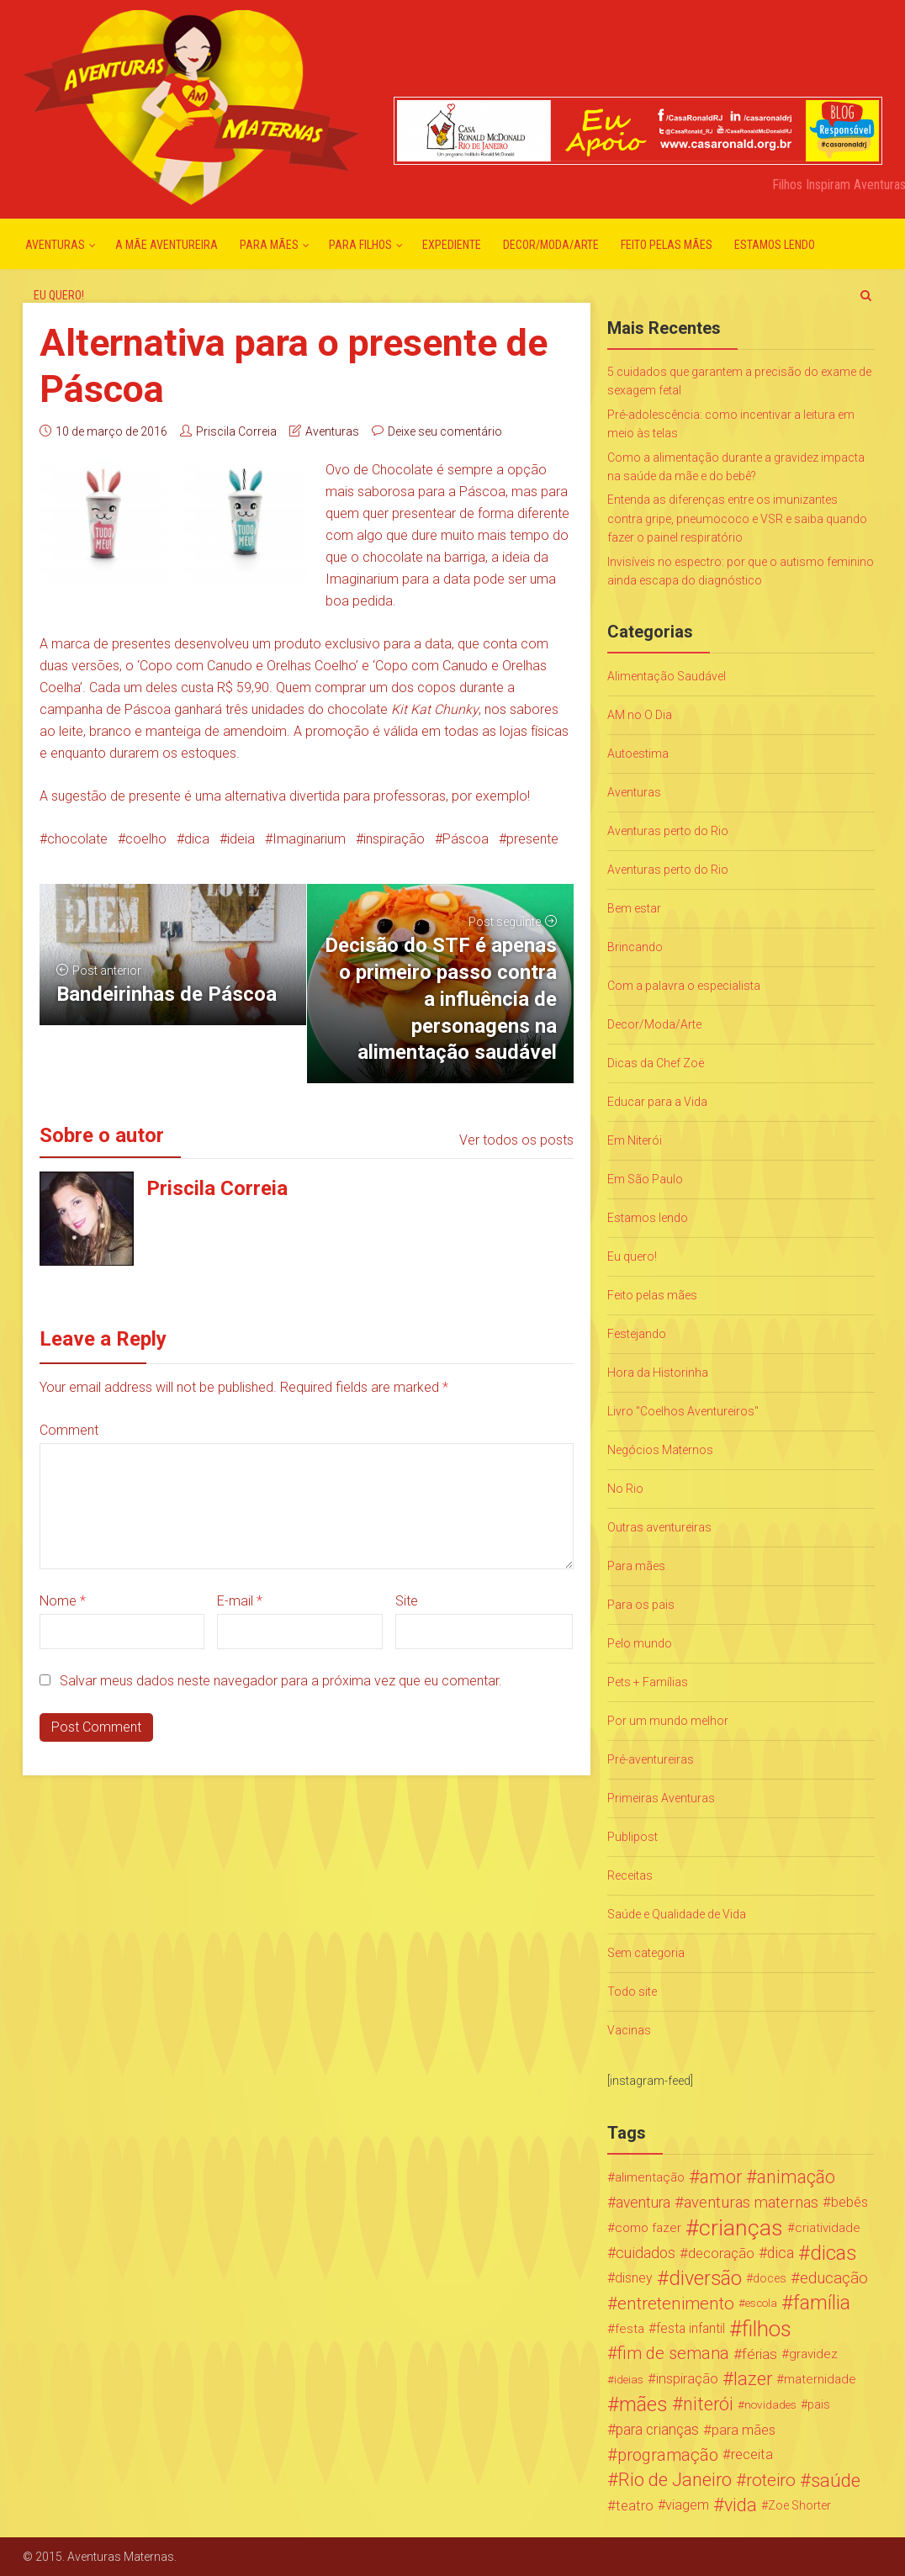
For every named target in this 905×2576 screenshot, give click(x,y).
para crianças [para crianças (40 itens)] (657, 2429)
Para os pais (641, 1604)
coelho (146, 839)
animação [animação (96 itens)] (796, 2177)
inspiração (394, 839)
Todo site (632, 1991)
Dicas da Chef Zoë (655, 1063)
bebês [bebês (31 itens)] (849, 2202)
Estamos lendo (774, 244)
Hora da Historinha (657, 1372)
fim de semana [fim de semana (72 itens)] (673, 2353)
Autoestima (638, 753)
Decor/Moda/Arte (551, 244)
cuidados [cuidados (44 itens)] (645, 2252)
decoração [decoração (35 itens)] (721, 2253)
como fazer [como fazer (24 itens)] (648, 2227)
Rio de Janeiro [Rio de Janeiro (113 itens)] (675, 2480)
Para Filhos (360, 244)
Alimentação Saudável (666, 676)
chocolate (77, 839)
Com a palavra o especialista (683, 985)
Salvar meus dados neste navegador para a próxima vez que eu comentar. (281, 1681)
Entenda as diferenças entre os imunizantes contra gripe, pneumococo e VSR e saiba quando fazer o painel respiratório (737, 518)
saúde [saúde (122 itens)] (835, 2480)
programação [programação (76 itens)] (667, 2455)
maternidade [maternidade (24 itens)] (820, 2379)
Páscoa (465, 839)
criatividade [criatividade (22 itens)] (827, 2227)
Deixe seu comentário (445, 431)
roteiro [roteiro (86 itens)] (771, 2480)
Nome (63, 1601)
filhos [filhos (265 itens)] (766, 2329)
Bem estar (634, 908)
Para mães (269, 244)
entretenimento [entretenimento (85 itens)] (675, 2303)
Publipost (632, 1836)
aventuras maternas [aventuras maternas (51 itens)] (751, 2202)
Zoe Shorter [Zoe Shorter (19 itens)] (799, 2505)
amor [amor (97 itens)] (721, 2177)
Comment (69, 1430)
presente (532, 839)
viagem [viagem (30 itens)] (687, 2505)
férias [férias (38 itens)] (759, 2354)
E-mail (239, 1601)
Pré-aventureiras (650, 1759)
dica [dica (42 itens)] (780, 2253)
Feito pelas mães (666, 244)
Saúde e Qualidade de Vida (676, 1914)
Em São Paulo (645, 1179)
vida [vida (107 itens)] (740, 2505)
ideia (241, 839)
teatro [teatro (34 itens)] (635, 2505)
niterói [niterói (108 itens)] (708, 2404)
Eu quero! (59, 295)
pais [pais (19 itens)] (818, 2404)
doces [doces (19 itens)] (769, 2278)
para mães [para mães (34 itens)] (743, 2429)
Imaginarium (309, 839)
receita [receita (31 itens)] (752, 2454)
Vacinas (629, 2030)
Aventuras (55, 244)
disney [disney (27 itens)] (634, 2278)
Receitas (630, 1875)
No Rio (625, 1488)
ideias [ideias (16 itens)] (628, 2379)
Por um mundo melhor (667, 1720)
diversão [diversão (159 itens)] (705, 2278)
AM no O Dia (639, 715)
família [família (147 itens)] (821, 2303)
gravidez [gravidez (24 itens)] (813, 2354)
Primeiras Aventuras (661, 1798)
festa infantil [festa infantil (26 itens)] (690, 2328)
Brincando (635, 947)
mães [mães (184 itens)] (643, 2404)
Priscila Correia (236, 431)
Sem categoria (646, 1953)
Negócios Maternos (660, 1450)
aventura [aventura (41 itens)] (643, 2202)
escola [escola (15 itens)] (761, 2303)
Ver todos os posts (516, 1140)
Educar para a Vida (657, 1101)
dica (196, 839)
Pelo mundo (639, 1643)
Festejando (636, 1334)
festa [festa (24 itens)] (629, 2328)
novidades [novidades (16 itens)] (770, 2404)
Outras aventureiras (659, 1527)
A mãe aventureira (166, 244)
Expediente (451, 244)
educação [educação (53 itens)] (834, 2278)
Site (406, 1601)
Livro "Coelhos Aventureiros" (683, 1411)
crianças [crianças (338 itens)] (741, 2228)
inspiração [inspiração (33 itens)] (687, 2379)
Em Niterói (634, 1140)
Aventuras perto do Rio (667, 831)
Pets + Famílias (647, 1682)
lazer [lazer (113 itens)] (752, 2379)
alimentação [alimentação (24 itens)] (650, 2177)
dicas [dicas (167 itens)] (833, 2253)
